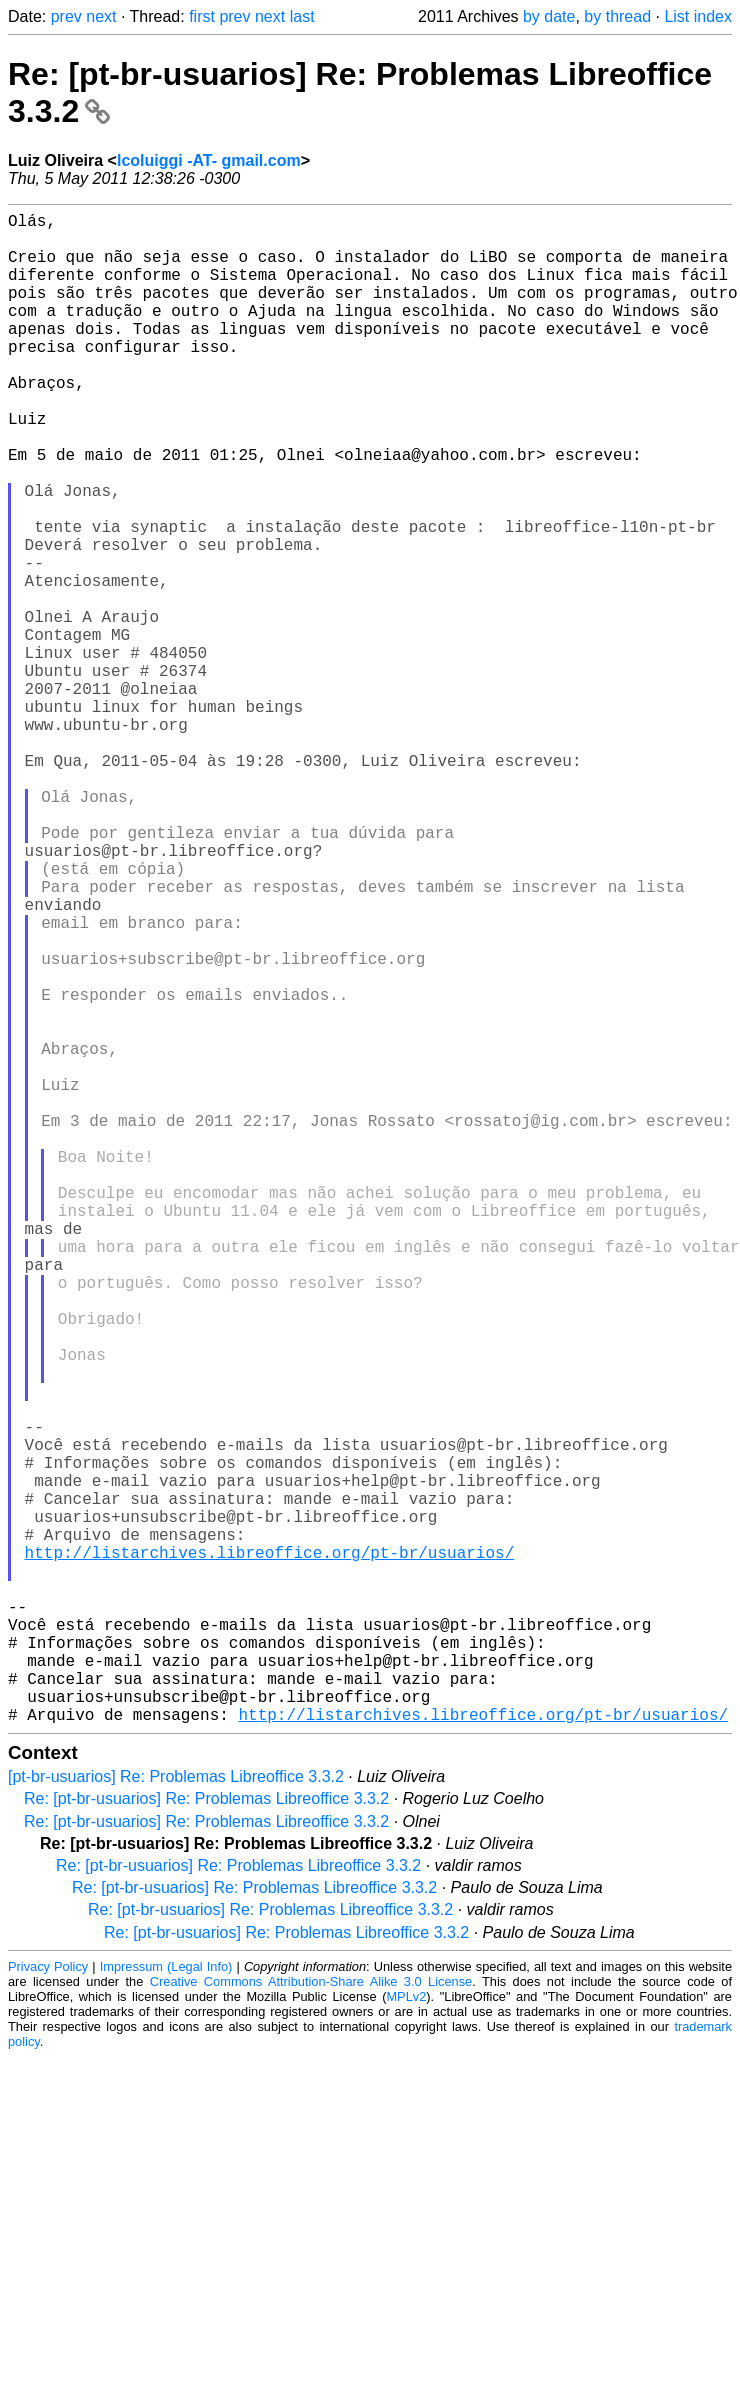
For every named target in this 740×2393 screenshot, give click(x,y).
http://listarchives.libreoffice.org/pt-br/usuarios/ (270, 1852)
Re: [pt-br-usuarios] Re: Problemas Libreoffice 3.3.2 (206, 2134)
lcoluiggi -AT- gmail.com (209, 160)
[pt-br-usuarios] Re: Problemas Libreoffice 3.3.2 (176, 2112)
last (302, 16)
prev (66, 16)
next (101, 16)
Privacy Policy (48, 2302)
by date (549, 16)
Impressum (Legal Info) (166, 2302)
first (202, 16)
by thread (617, 16)
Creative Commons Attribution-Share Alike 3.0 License (311, 2317)
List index (698, 16)
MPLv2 (406, 2332)
